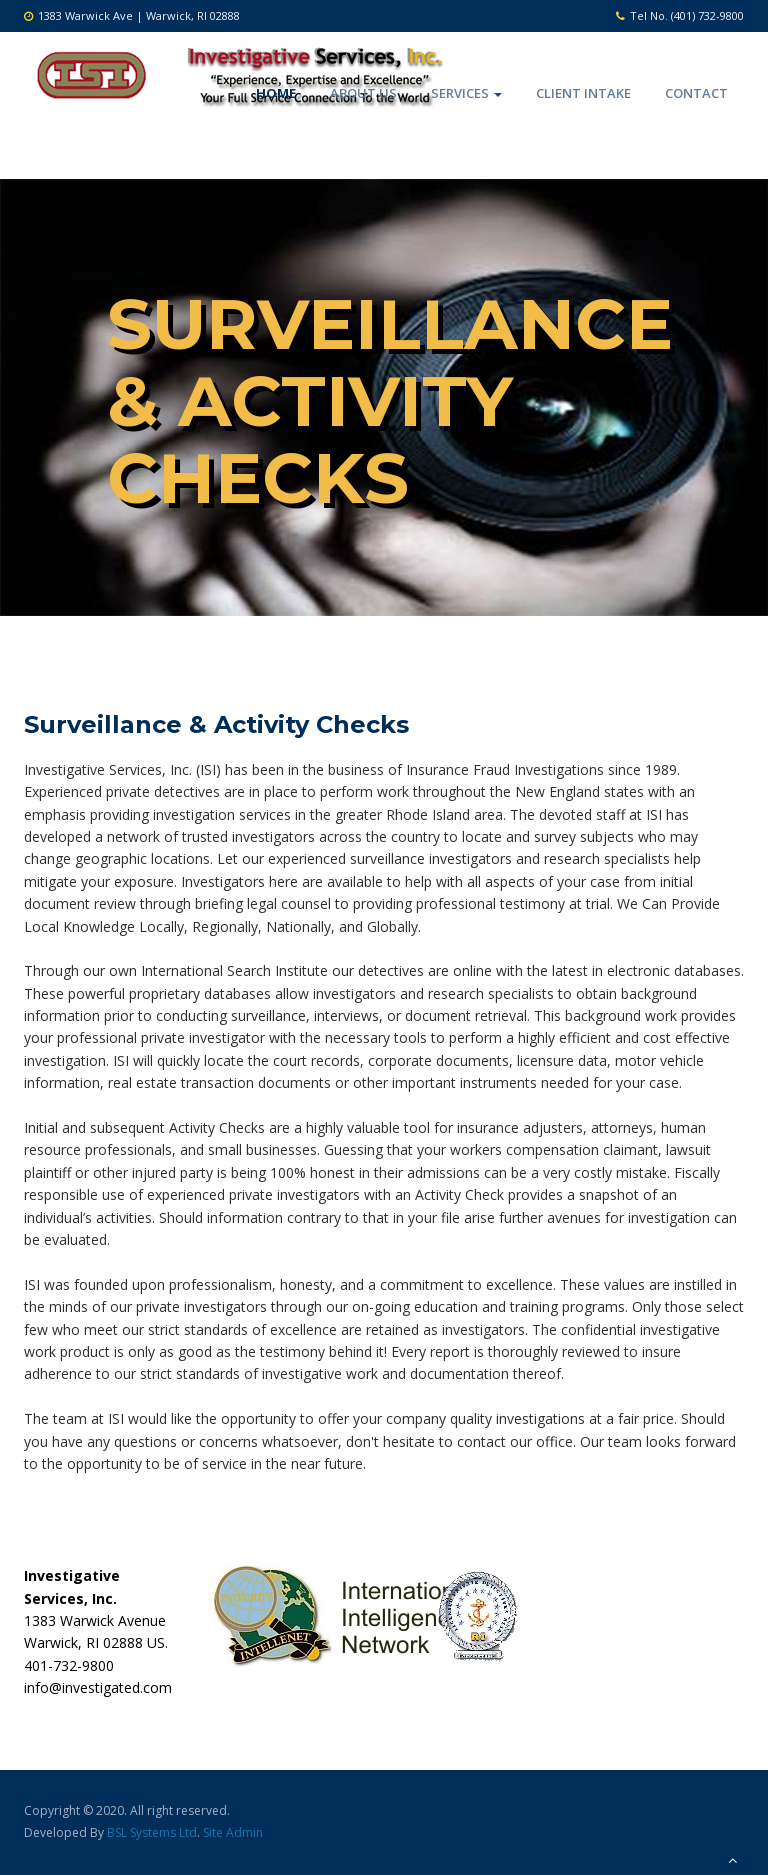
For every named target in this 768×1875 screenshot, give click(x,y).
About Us (363, 93)
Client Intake (583, 93)
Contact (696, 93)
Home (276, 93)
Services (466, 93)
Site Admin (233, 1832)
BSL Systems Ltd (152, 1832)
